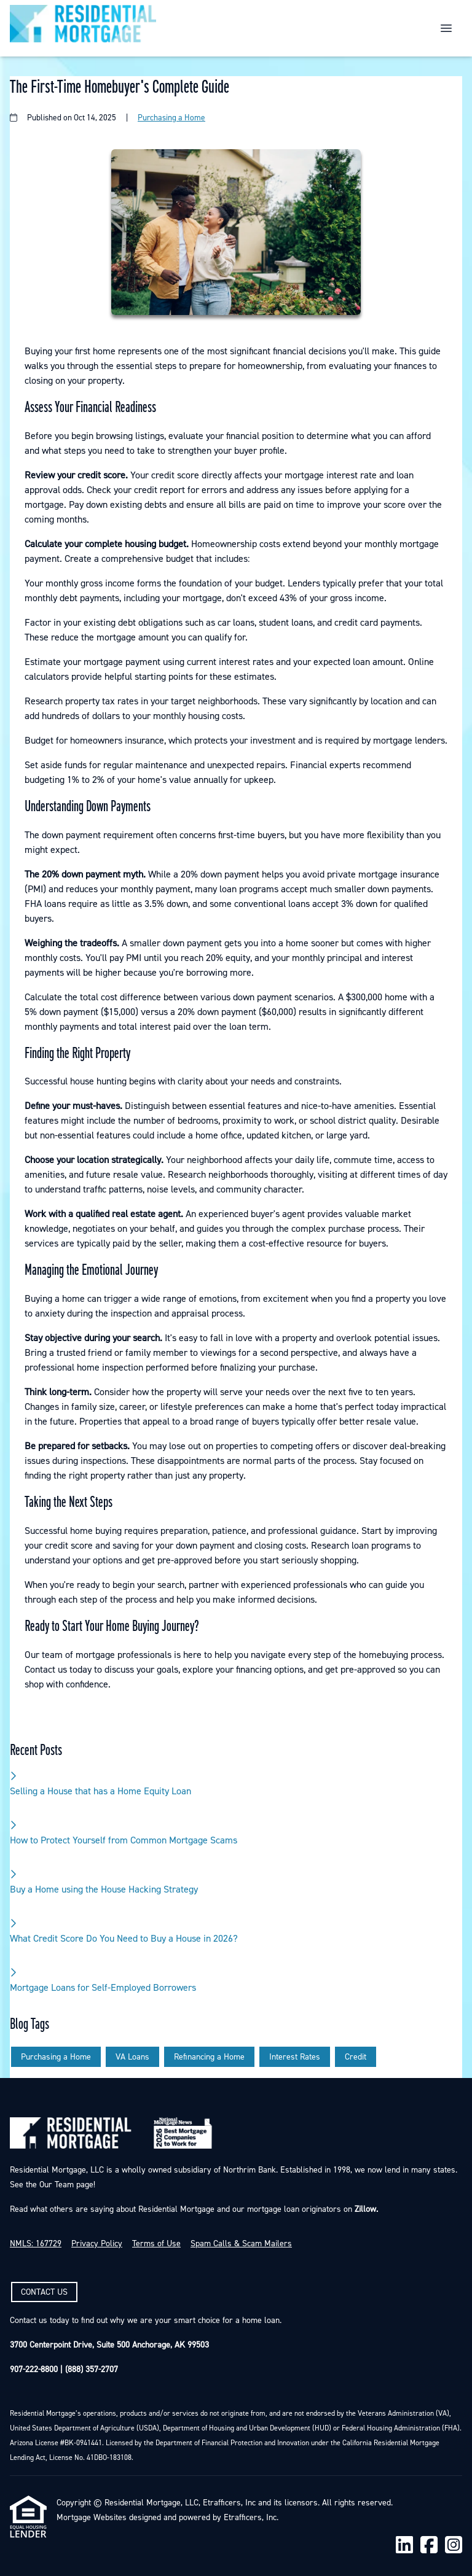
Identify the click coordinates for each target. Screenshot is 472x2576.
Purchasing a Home (171, 117)
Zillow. (365, 2209)
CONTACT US (44, 2292)
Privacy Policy (96, 2243)
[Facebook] (429, 2545)
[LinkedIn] (404, 2545)
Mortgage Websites (92, 2517)
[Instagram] (453, 2545)
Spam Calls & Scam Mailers (241, 2243)
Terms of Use (156, 2243)
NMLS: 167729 (35, 2243)
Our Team (55, 2184)
